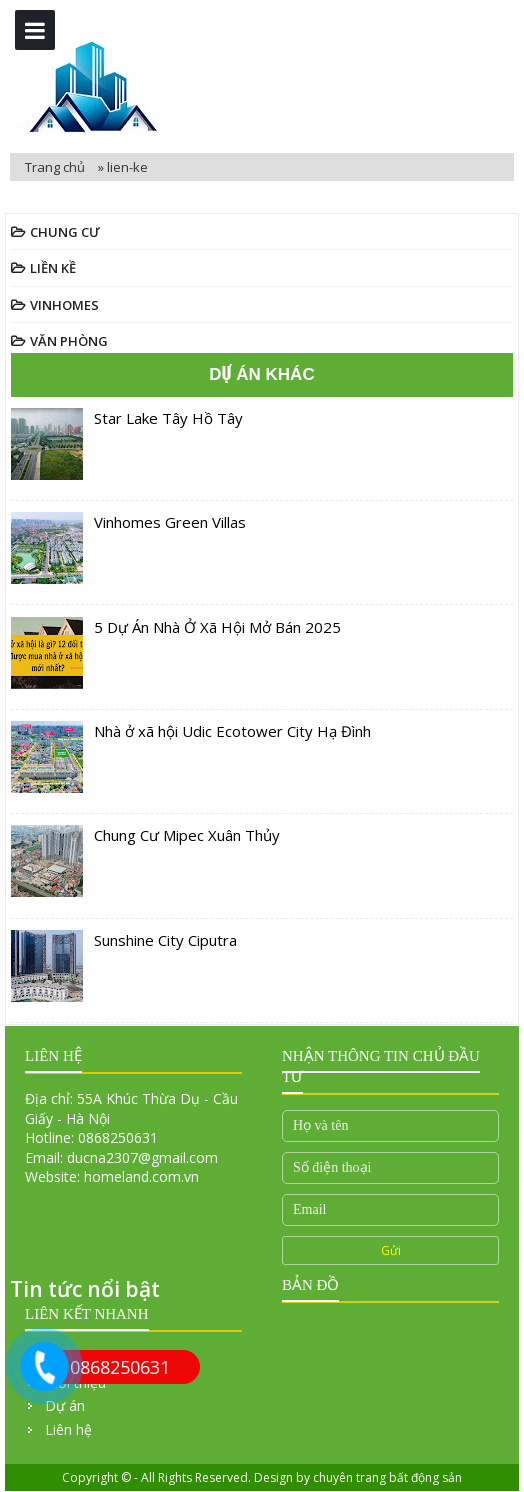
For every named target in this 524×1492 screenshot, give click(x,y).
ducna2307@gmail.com (142, 1157)
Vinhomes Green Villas (170, 522)
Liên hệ (68, 1429)
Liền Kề (53, 268)
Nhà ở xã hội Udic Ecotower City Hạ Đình (232, 731)
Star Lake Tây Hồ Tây (168, 418)
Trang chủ (56, 167)
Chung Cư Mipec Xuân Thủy (187, 835)
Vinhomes (64, 305)
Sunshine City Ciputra (165, 940)
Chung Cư (65, 232)
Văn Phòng (69, 341)
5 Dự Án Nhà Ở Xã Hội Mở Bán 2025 (217, 627)
